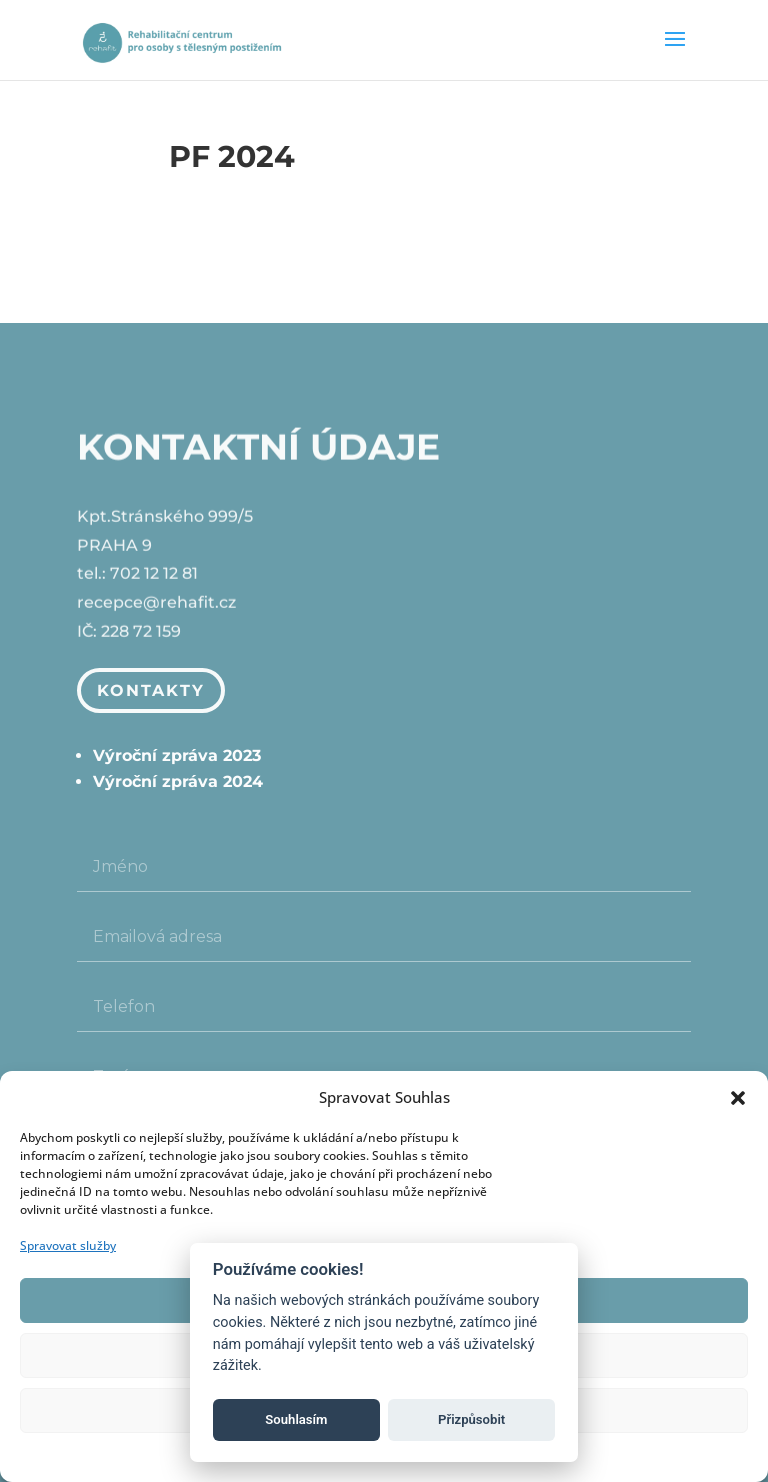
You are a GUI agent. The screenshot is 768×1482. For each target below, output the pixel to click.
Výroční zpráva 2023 (177, 755)
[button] (738, 1098)
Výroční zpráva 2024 (178, 781)
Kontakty (151, 690)
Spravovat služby (68, 1245)
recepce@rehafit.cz (156, 604)
